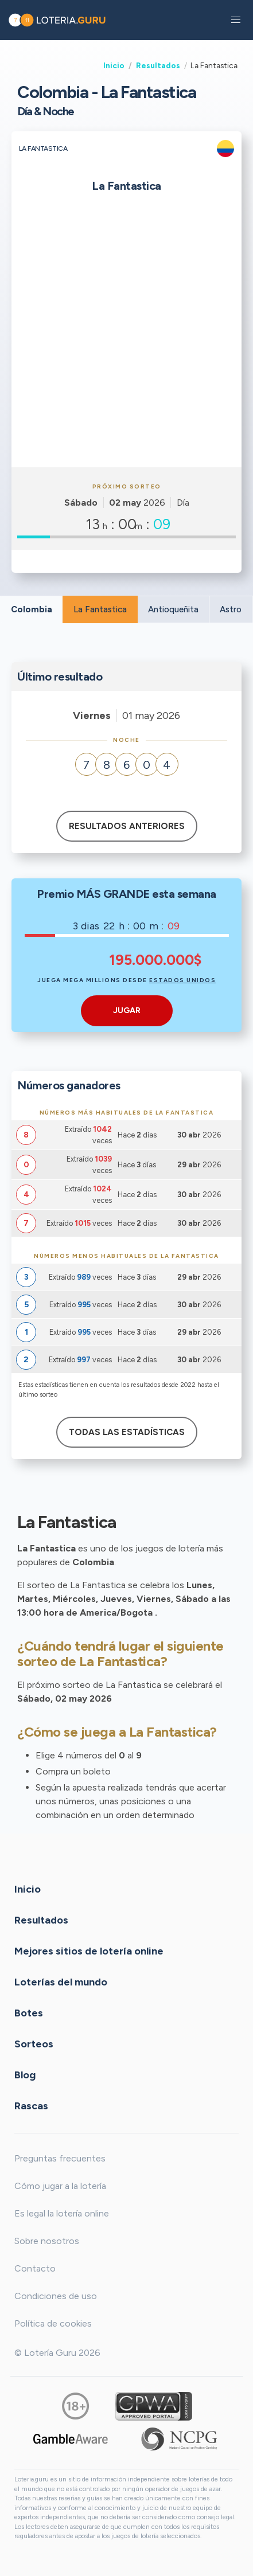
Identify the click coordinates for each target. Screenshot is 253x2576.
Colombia (31, 609)
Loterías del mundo (60, 1982)
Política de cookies (53, 2323)
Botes (28, 2013)
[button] (235, 20)
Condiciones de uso (55, 2295)
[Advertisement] (126, 335)
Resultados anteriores (127, 826)
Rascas (31, 2106)
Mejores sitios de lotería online (89, 1951)
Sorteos (33, 2044)
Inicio (113, 65)
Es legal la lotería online (61, 2213)
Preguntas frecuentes (60, 2158)
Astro (231, 609)
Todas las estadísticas (127, 1432)
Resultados (158, 65)
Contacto (35, 2268)
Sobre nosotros (46, 2240)
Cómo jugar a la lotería (60, 2185)
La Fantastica (100, 609)
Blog (25, 2075)
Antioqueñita (173, 609)
